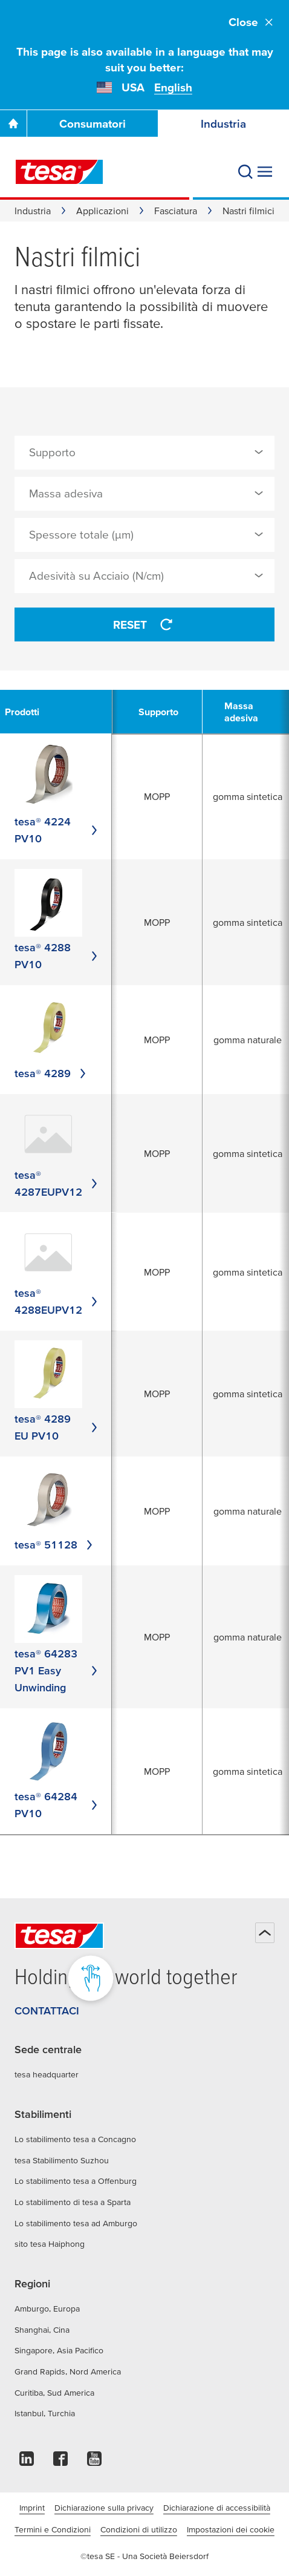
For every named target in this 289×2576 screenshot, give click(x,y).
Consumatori (92, 123)
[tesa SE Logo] (59, 172)
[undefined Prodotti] (29, 712)
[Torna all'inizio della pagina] (264, 1932)
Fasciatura (175, 210)
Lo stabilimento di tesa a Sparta (73, 2202)
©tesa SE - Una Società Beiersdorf (144, 2556)
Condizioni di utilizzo (138, 2529)
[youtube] (94, 2462)
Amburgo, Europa (47, 2308)
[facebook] (60, 2462)
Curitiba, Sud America (54, 2392)
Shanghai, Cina (42, 2330)
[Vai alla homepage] (13, 123)
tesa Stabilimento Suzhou (62, 2160)
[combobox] (144, 453)
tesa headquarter (47, 2074)
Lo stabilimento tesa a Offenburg (76, 2181)
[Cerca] (245, 172)
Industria (223, 123)
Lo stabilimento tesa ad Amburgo (76, 2223)
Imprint (32, 2507)
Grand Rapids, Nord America (68, 2371)
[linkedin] (27, 2462)
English (173, 87)
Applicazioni (102, 210)
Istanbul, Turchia (45, 2413)
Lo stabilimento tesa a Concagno (75, 2139)
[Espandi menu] (264, 172)
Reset (144, 624)
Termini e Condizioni (53, 2529)
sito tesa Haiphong (50, 2244)
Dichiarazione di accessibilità (216, 2507)
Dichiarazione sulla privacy (104, 2507)
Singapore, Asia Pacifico (59, 2350)
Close (251, 22)
